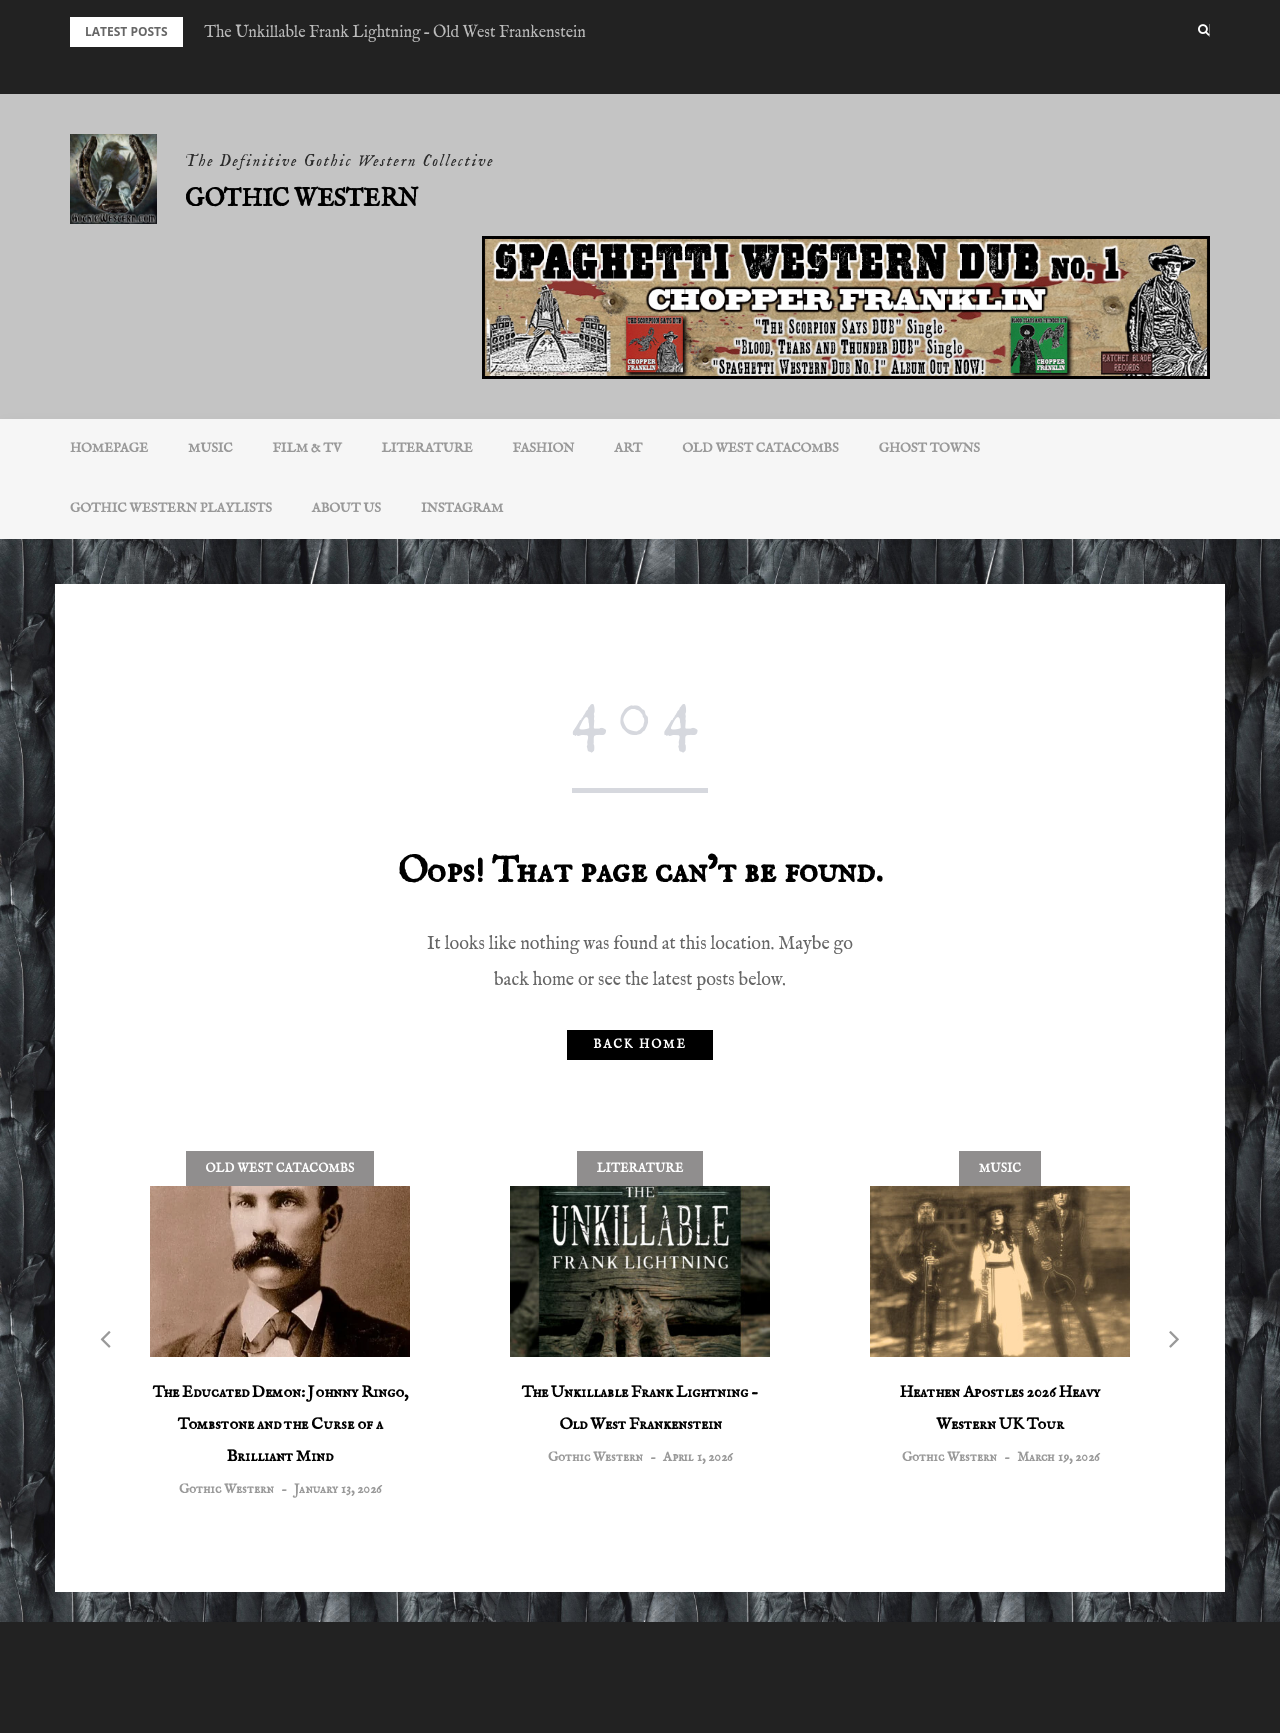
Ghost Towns (929, 448)
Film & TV (307, 448)
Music (210, 448)
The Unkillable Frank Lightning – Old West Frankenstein (395, 33)
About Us (346, 508)
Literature (427, 448)
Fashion (544, 448)
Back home (639, 1044)
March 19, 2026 (1058, 1457)
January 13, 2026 (337, 1489)
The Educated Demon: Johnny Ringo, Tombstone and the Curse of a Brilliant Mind (280, 1425)
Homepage (109, 448)
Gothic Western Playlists (171, 508)
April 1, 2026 (697, 1457)
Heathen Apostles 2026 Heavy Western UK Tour (1000, 1409)
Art (628, 448)
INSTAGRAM (462, 508)
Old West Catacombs (760, 448)
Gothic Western (301, 199)
